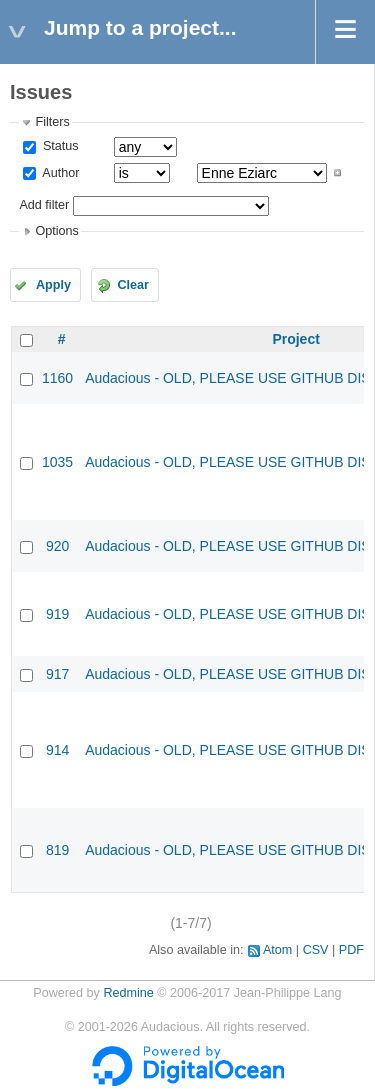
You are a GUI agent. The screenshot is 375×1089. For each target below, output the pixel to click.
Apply (53, 285)
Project (295, 339)
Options (56, 231)
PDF (351, 950)
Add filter (44, 205)
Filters (52, 122)
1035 (57, 462)
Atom (277, 950)
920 (57, 546)
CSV (316, 950)
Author (59, 173)
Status (58, 146)
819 (57, 850)
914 (57, 750)
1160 (57, 378)
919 (57, 614)
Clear (133, 285)
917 (57, 674)
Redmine (128, 993)
